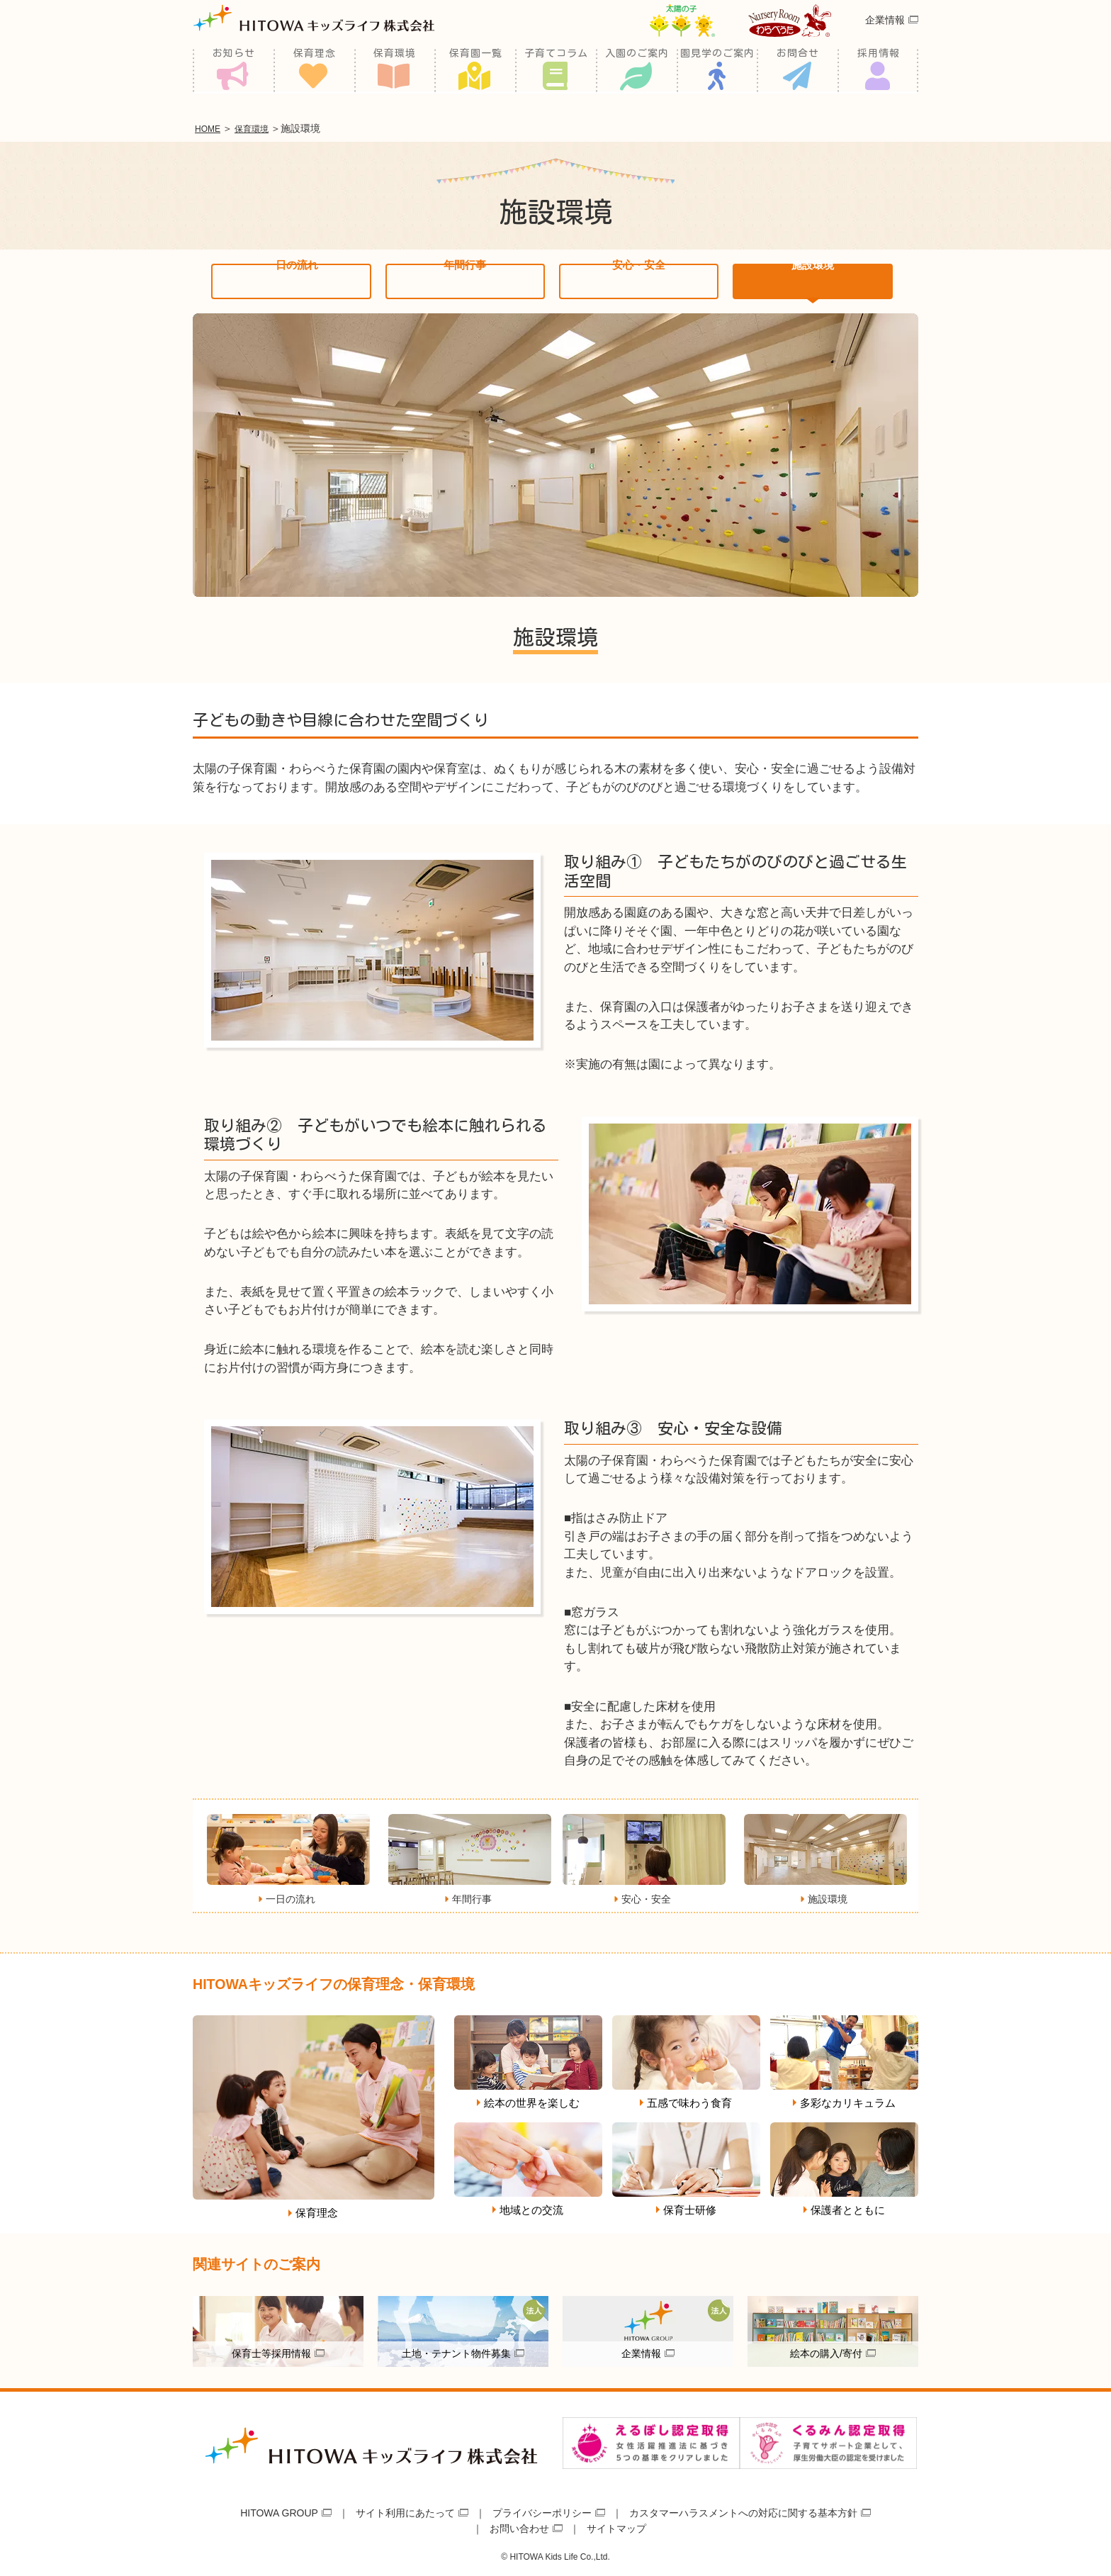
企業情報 (885, 38)
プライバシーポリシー (542, 2510)
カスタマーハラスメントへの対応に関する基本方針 (743, 2510)
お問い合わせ (519, 2525)
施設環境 (813, 279)
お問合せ (798, 71)
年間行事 (465, 279)
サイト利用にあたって (405, 2510)
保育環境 (394, 71)
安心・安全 (639, 279)
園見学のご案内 (717, 71)
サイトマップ (616, 2525)
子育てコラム (556, 71)
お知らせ (234, 71)
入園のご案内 (637, 71)
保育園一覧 (475, 71)
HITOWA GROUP (279, 2510)
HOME (211, 127)
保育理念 (314, 71)
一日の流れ (291, 279)
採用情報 (878, 71)
